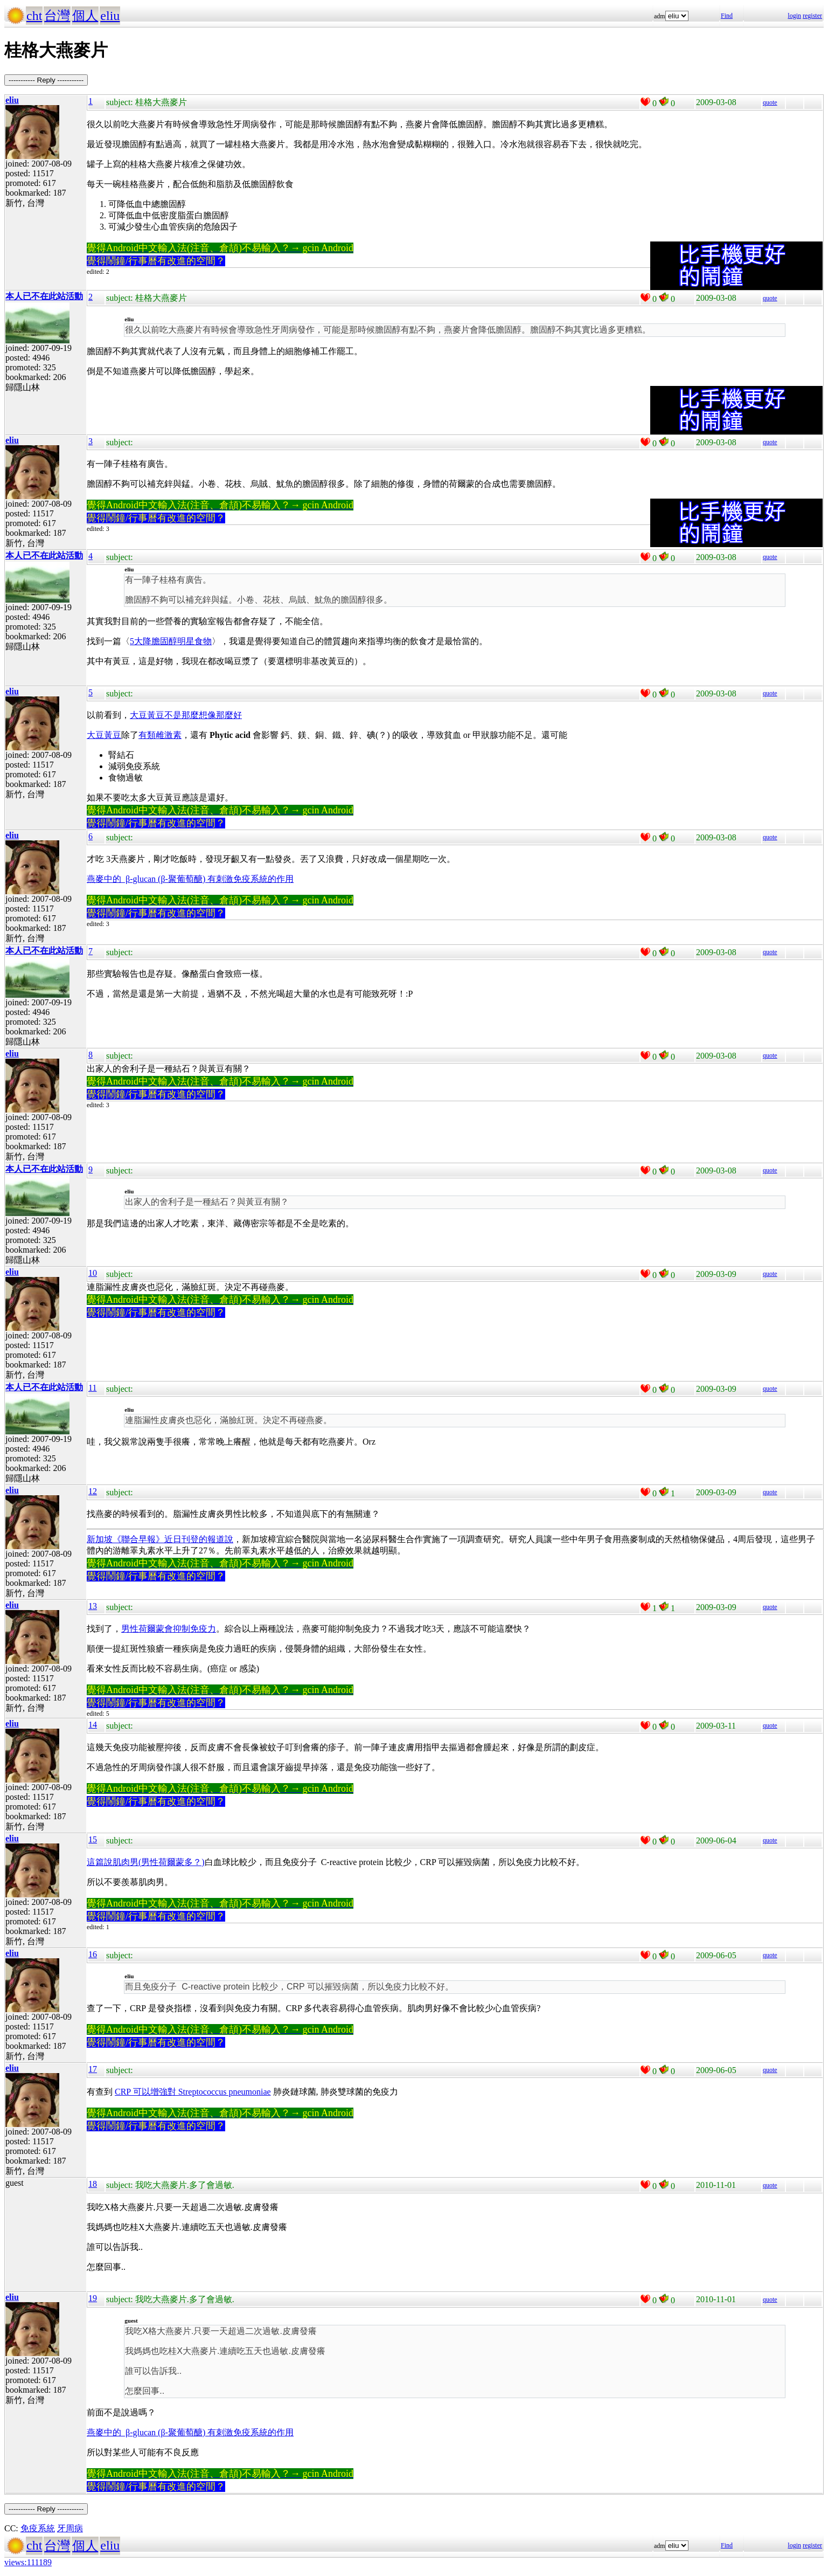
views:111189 (28, 2562)
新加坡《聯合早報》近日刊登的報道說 (160, 1539)
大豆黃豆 (104, 735)
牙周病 (70, 2528)
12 (92, 1491)
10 (92, 1272)
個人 (85, 16)
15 (92, 1839)
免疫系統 (37, 2528)
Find (727, 15)
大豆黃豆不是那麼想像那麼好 (186, 715)
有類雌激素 (160, 735)
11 (92, 1387)
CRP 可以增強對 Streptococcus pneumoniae (193, 2091)
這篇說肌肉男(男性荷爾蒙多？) (146, 1862)
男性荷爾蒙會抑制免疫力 (168, 1628)
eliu (110, 16)
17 (92, 2069)
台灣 (57, 16)
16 (92, 1954)
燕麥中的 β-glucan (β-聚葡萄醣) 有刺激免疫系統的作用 (190, 878)
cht (34, 16)
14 (92, 1724)
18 (92, 2183)
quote (770, 102)
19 (92, 2298)
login (794, 15)
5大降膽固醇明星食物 (171, 641)
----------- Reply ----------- (46, 80)
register (812, 15)
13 (92, 1606)
